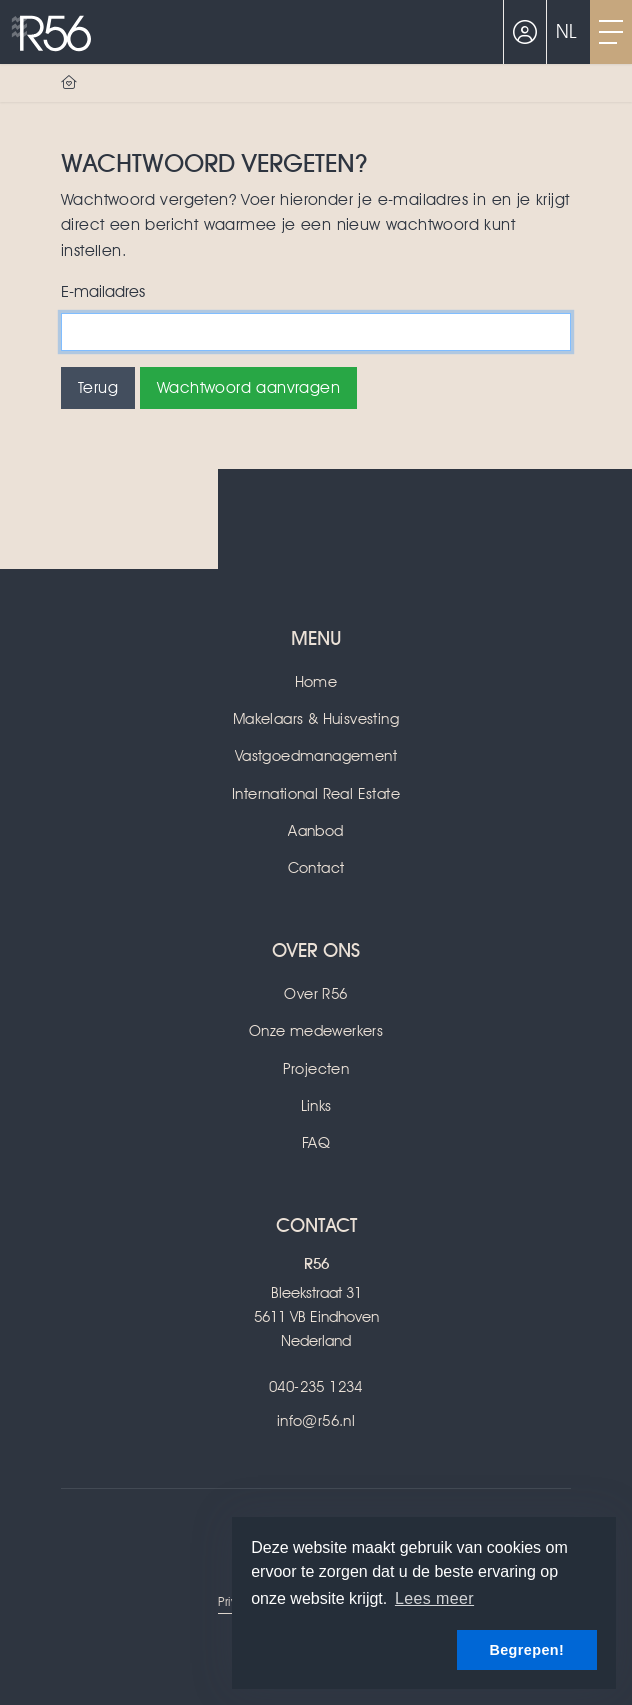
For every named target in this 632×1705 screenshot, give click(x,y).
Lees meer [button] (434, 1598)
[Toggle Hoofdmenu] (611, 32)
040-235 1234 (316, 1387)
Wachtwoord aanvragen (248, 387)
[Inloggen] (525, 32)
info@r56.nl (316, 1421)
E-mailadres (103, 291)
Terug (98, 387)
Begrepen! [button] (526, 1650)
